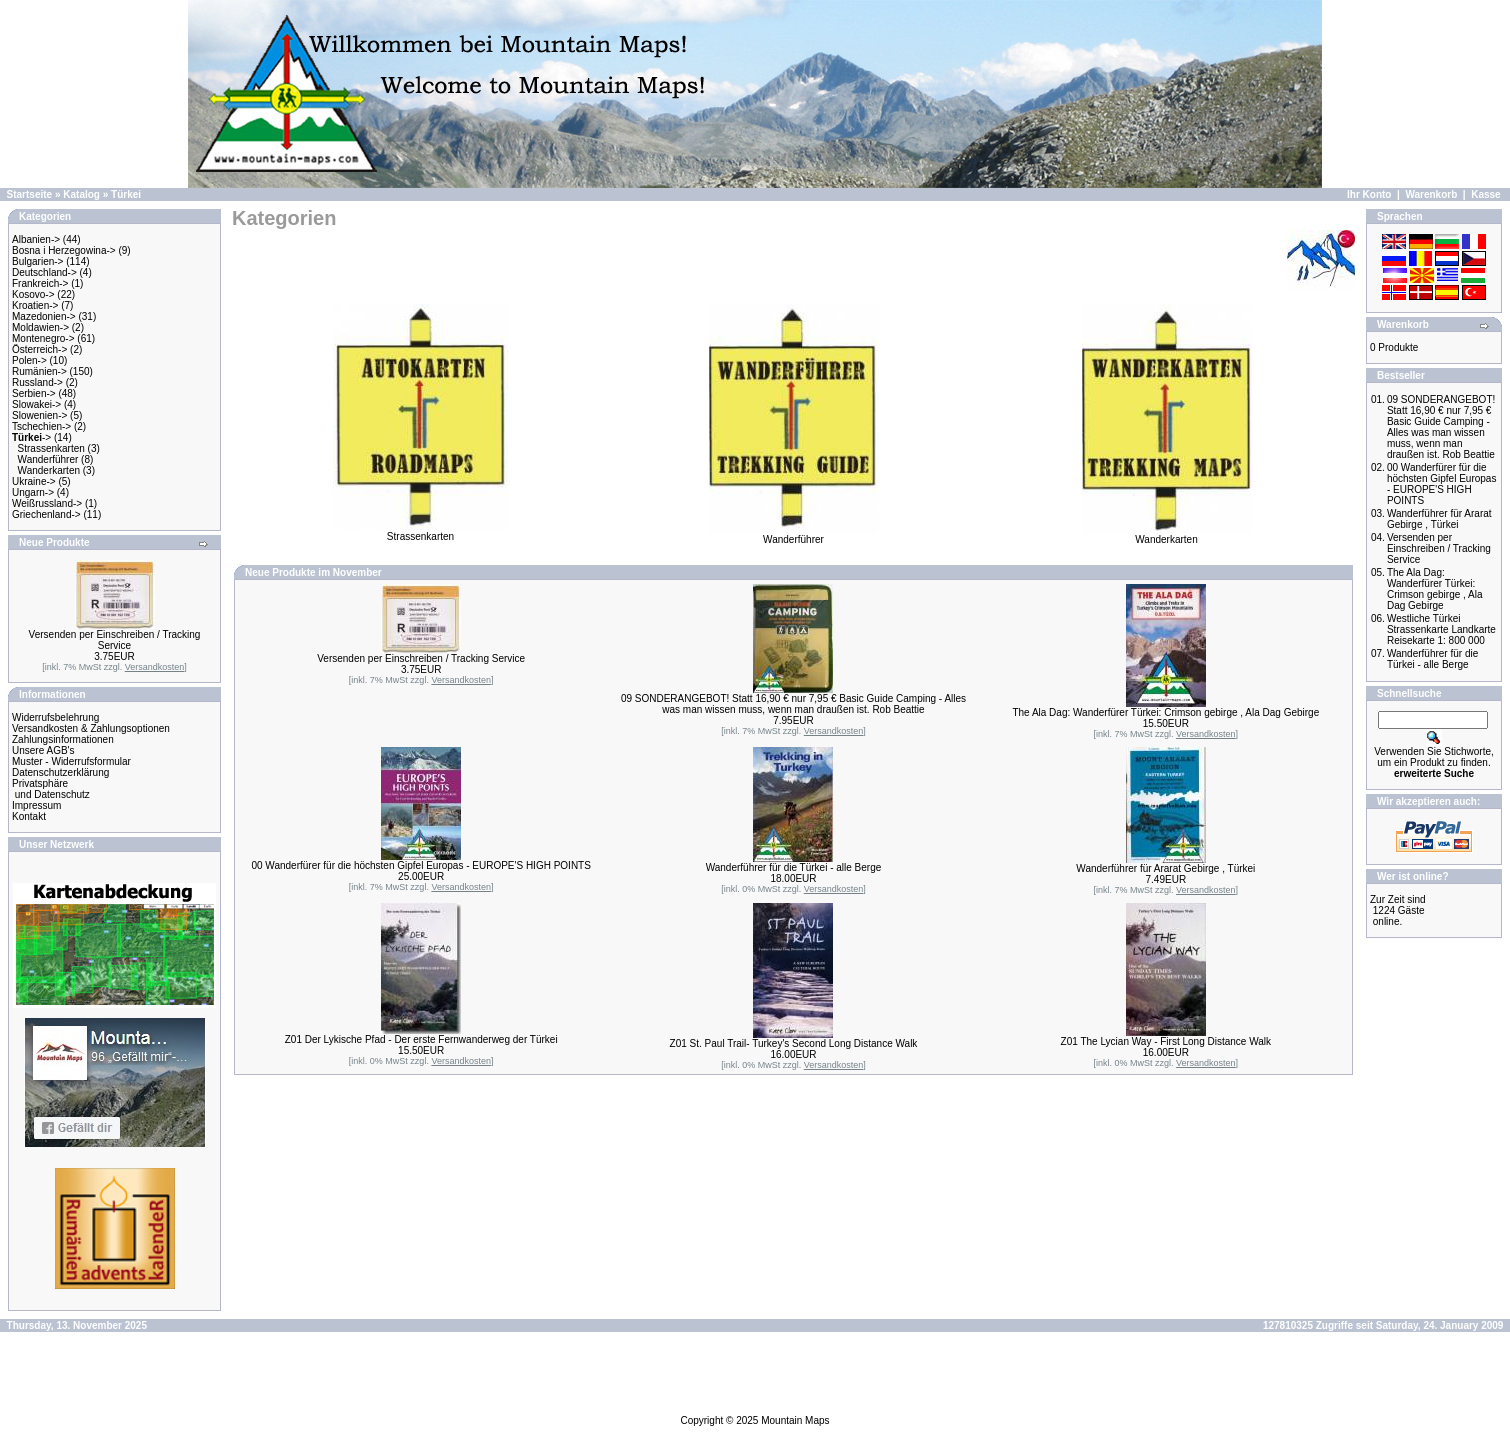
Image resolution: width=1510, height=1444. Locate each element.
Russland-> (37, 382)
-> (31, 437)
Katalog (81, 194)
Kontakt (29, 816)
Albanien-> (36, 239)
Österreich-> (39, 349)
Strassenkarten (51, 448)
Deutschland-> (44, 272)
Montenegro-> (43, 338)
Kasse (1485, 194)
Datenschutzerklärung (60, 772)
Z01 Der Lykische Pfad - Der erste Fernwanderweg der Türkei (421, 1039)
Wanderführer (48, 459)
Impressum (36, 805)
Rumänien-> (39, 371)
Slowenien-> (39, 415)
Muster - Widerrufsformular (71, 761)
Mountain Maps (795, 1420)
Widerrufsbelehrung (55, 717)
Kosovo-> (33, 294)
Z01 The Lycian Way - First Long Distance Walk (1166, 1041)
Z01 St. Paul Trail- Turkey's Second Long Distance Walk (794, 1043)
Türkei (126, 194)
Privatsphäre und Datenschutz (51, 789)
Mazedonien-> (44, 316)
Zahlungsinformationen (63, 739)
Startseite (30, 194)
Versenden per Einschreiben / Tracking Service (115, 640)
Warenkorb (1431, 194)
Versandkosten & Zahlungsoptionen (91, 728)
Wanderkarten (49, 470)
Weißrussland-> (47, 503)
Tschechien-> (41, 426)
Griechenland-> (46, 514)
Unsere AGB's (43, 750)
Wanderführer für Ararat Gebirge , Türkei (1165, 868)
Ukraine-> (34, 481)
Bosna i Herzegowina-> (64, 250)
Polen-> (29, 360)
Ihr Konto (1369, 194)
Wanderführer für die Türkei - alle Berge (794, 867)
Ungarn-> (33, 492)
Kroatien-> (35, 305)
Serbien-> (34, 393)
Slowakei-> (36, 404)
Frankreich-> (40, 283)
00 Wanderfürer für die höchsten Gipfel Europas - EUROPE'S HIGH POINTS (420, 865)
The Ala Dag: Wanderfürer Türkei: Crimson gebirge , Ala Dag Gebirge (1165, 712)
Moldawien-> (40, 327)
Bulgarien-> (37, 261)
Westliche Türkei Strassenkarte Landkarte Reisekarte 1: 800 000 (1441, 629)
